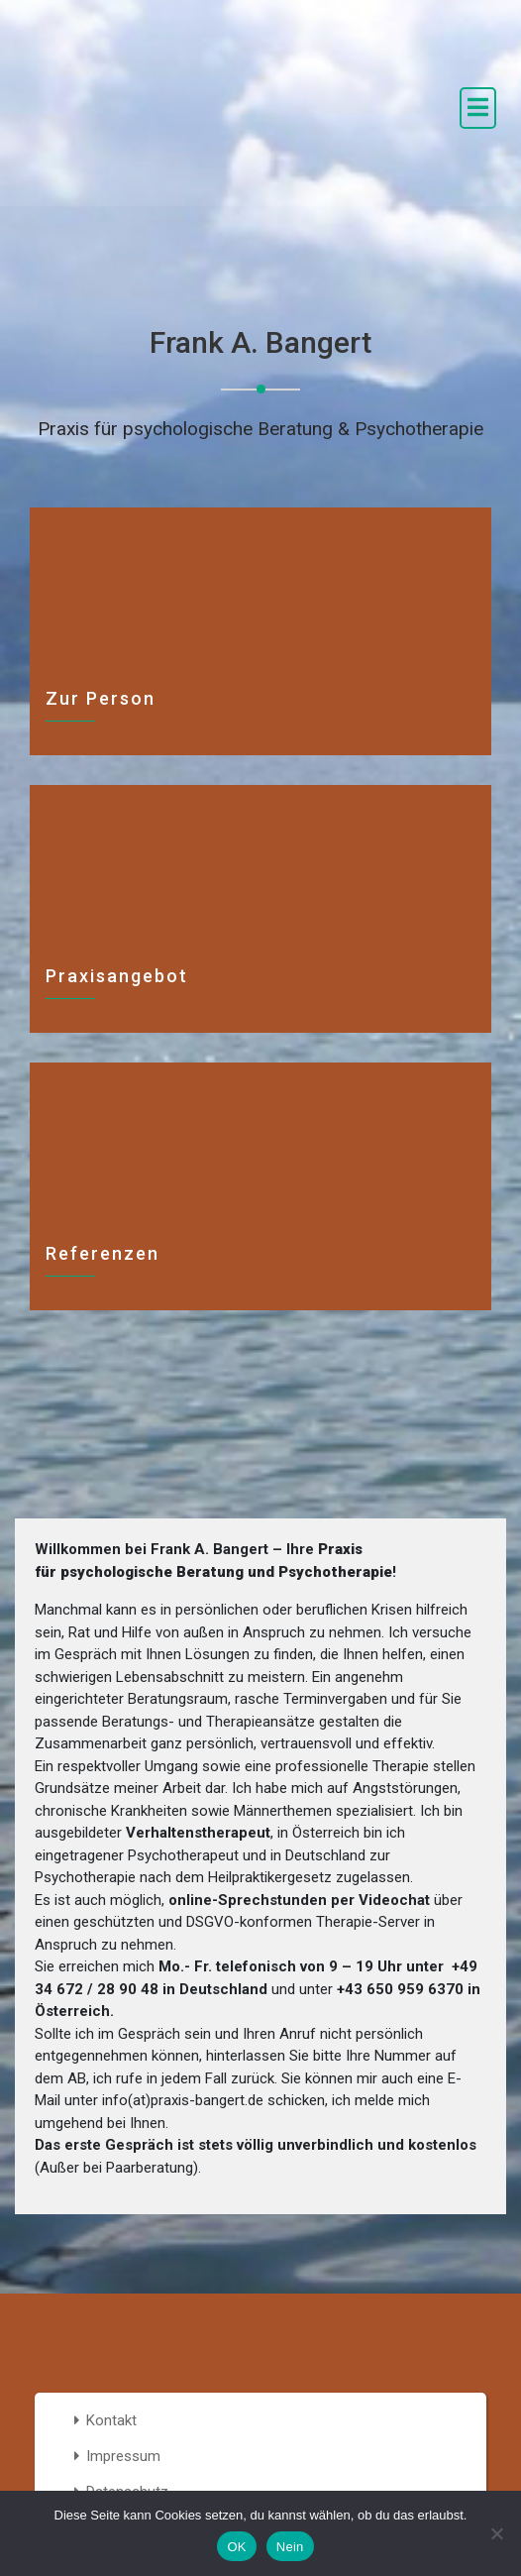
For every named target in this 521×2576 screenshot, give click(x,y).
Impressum (123, 2456)
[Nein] (496, 2533)
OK (236, 2546)
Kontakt (111, 2420)
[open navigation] (478, 108)
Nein (290, 2546)
